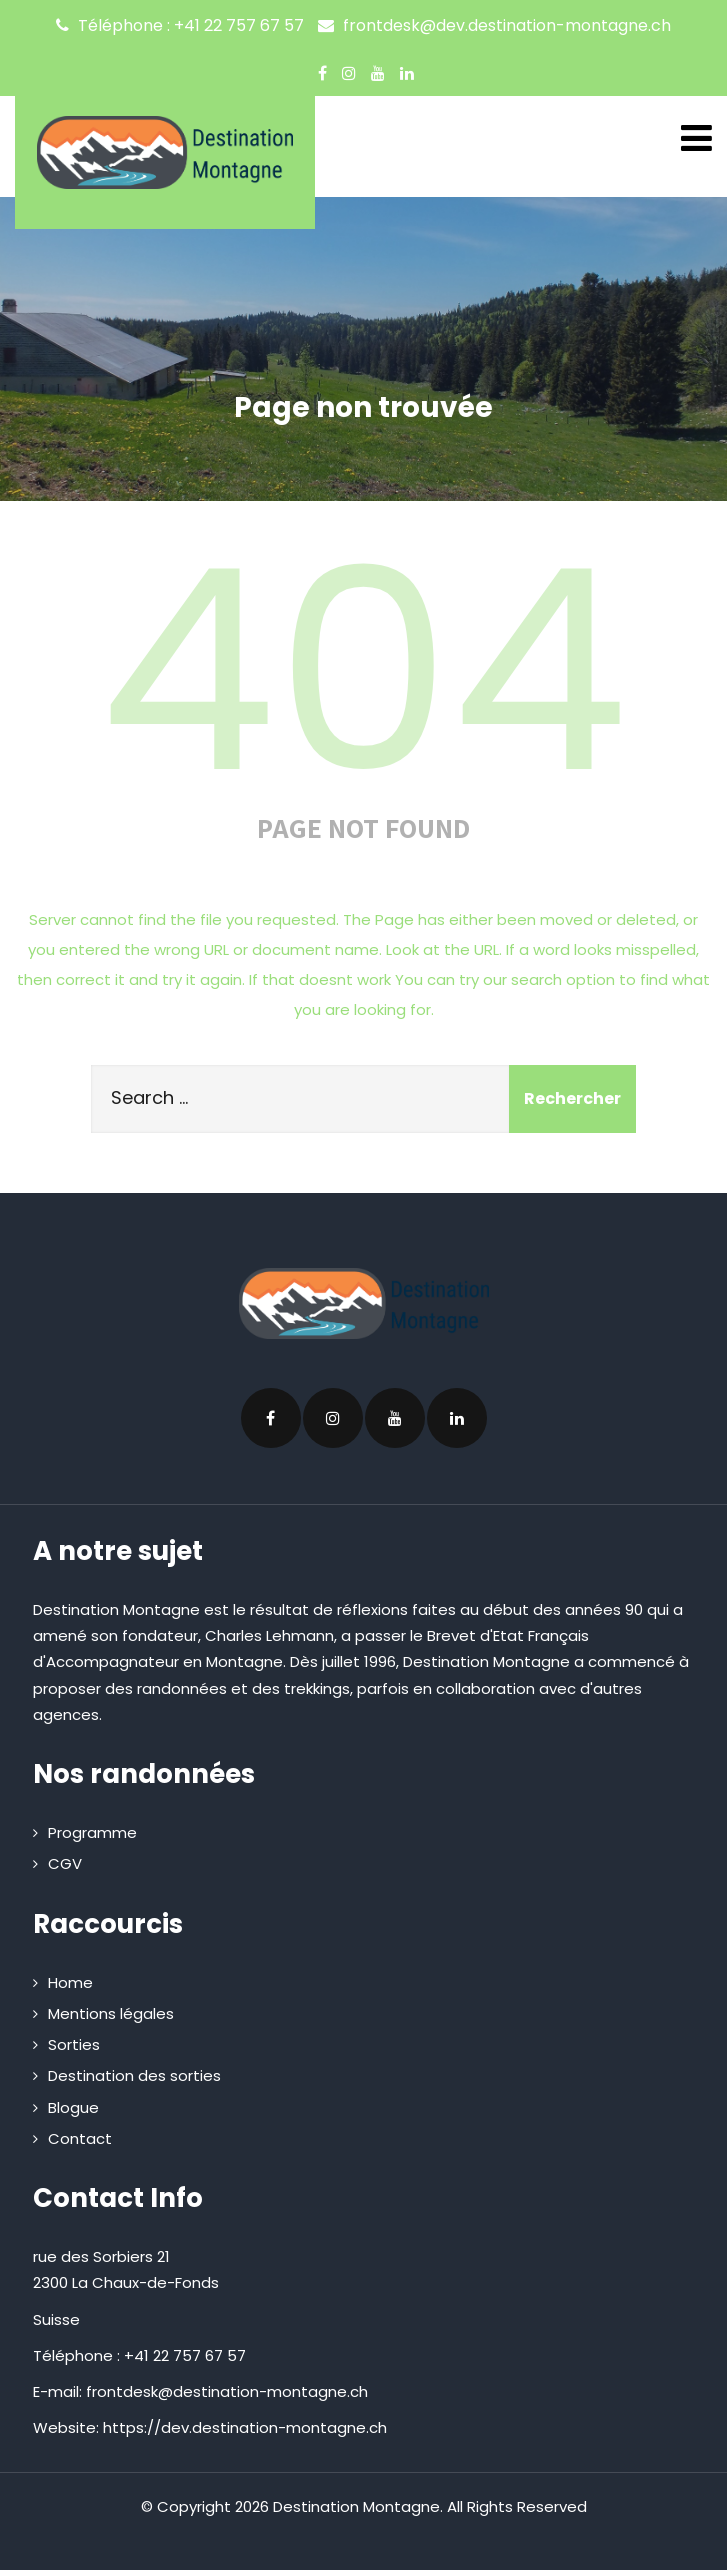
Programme (92, 1832)
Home (70, 1982)
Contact (80, 2138)
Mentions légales (111, 2013)
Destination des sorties (134, 2075)
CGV (65, 1863)
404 (364, 671)
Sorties (74, 2044)
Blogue (73, 2107)
